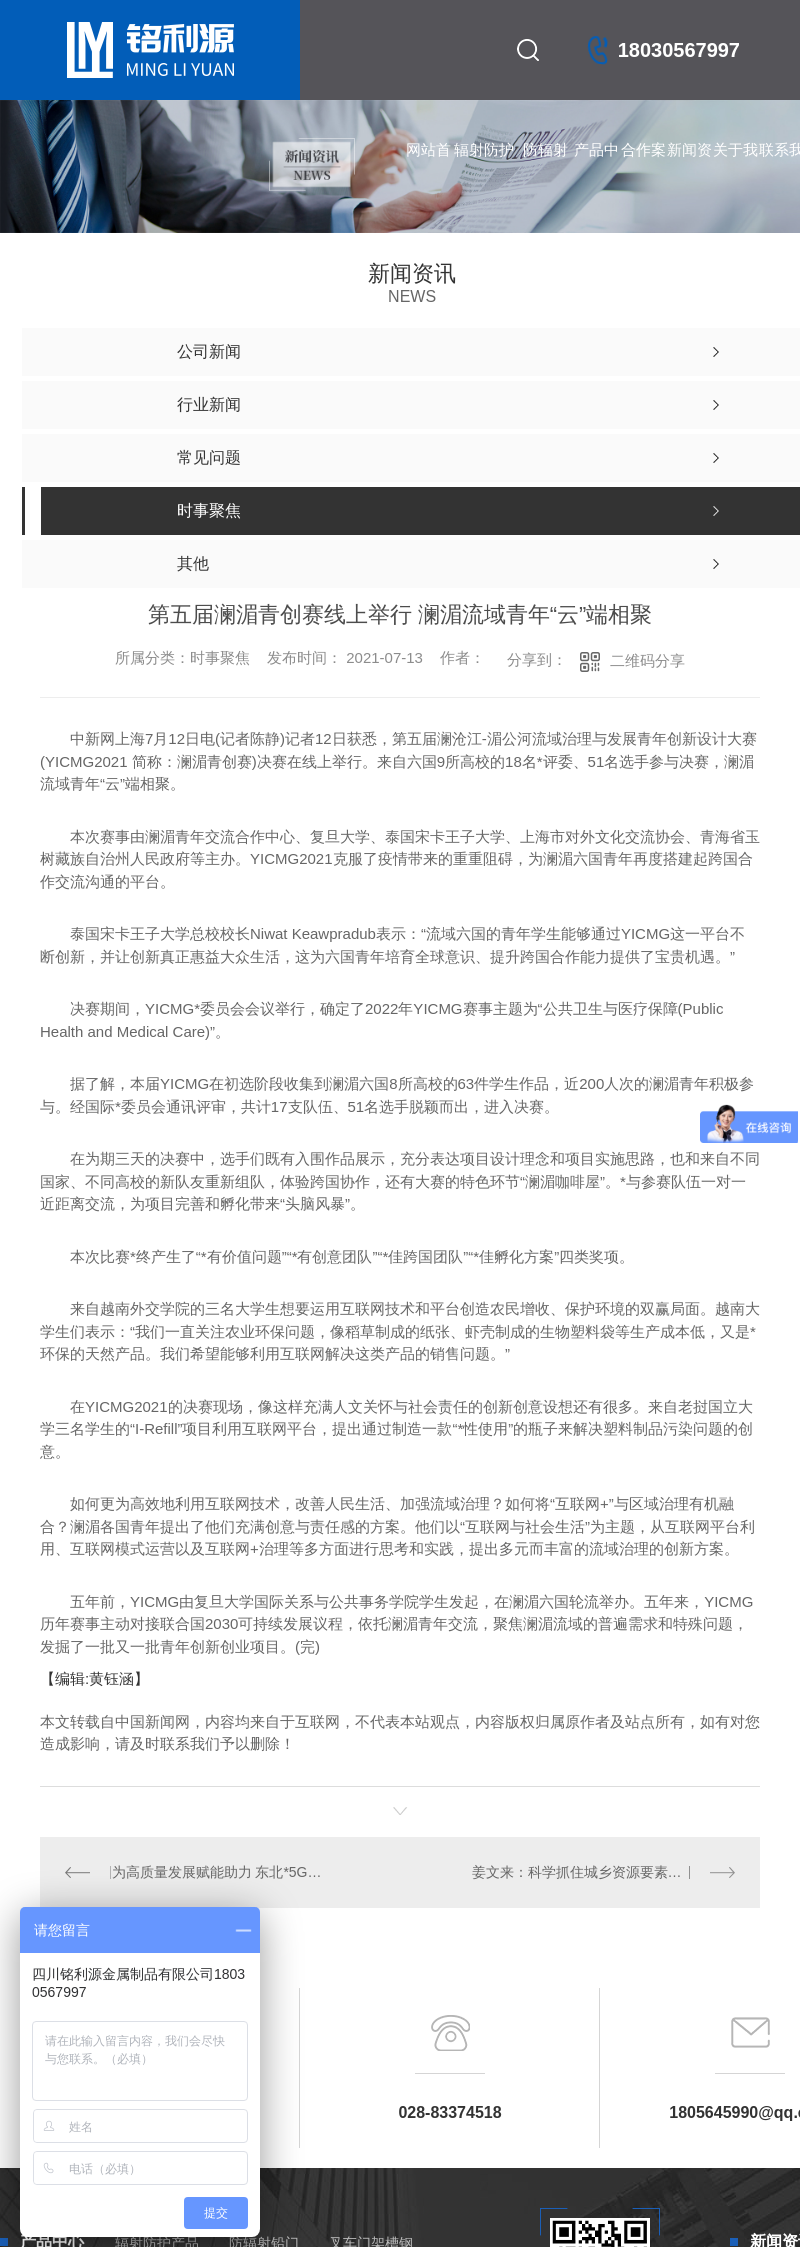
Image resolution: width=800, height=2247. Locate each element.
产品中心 (596, 170)
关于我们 (735, 170)
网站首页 (428, 170)
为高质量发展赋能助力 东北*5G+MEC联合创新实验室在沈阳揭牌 (219, 1872)
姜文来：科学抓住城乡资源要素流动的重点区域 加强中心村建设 (603, 1872)
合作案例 (643, 170)
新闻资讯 (689, 170)
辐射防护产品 (484, 170)
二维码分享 (647, 660)
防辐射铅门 (545, 170)
